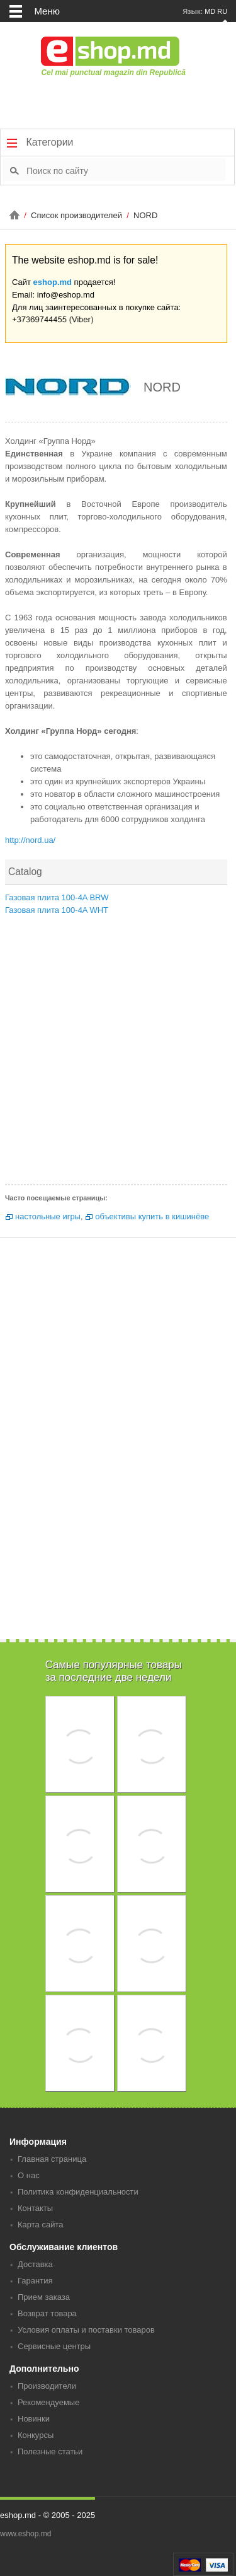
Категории (40, 142)
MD (210, 11)
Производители (47, 2386)
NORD (145, 215)
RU (222, 11)
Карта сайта (40, 2224)
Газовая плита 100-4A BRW (57, 897)
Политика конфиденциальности (78, 2191)
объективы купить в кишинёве (152, 1216)
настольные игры (48, 1216)
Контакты (35, 2208)
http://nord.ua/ (30, 840)
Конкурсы (35, 2435)
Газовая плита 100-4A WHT (56, 910)
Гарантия (35, 2280)
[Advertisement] (118, 1054)
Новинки (34, 2418)
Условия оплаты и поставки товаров (86, 2330)
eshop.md (52, 282)
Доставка (35, 2264)
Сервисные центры (54, 2346)
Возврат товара (47, 2313)
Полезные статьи (50, 2451)
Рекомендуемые (48, 2402)
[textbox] (125, 170)
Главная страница (52, 2159)
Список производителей (77, 215)
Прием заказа (44, 2297)
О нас (29, 2175)
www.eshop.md (25, 2533)
